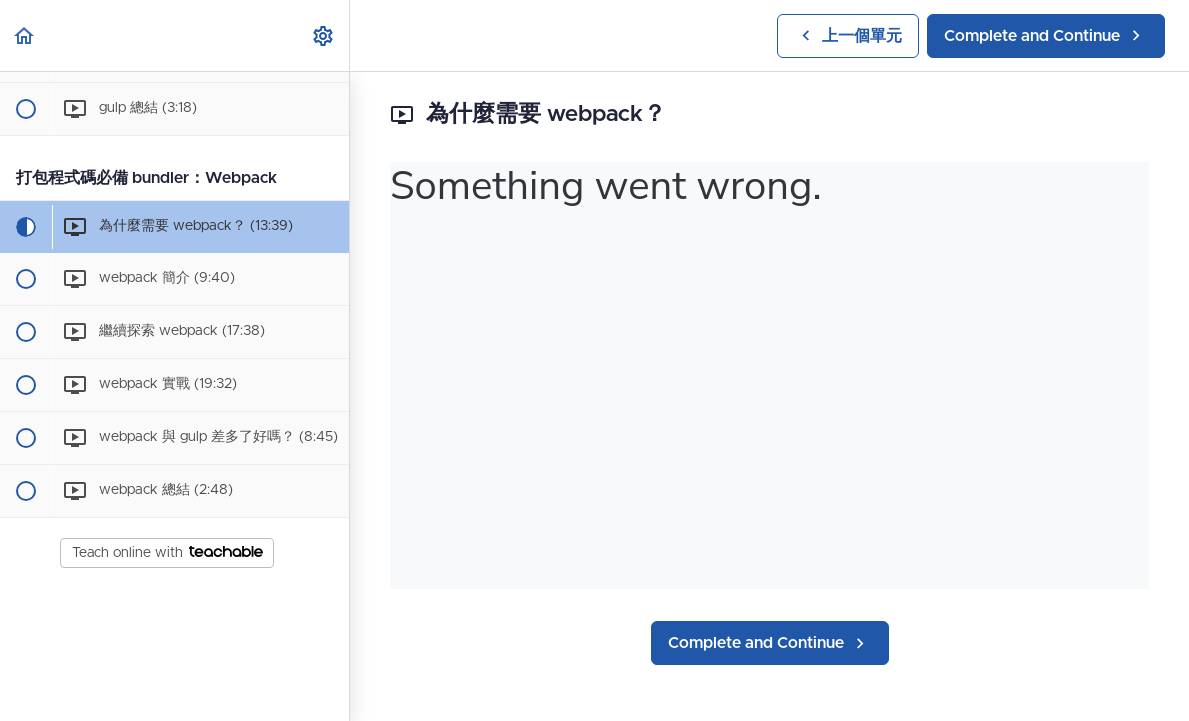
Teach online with (167, 553)
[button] (25, 35)
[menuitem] (324, 35)
